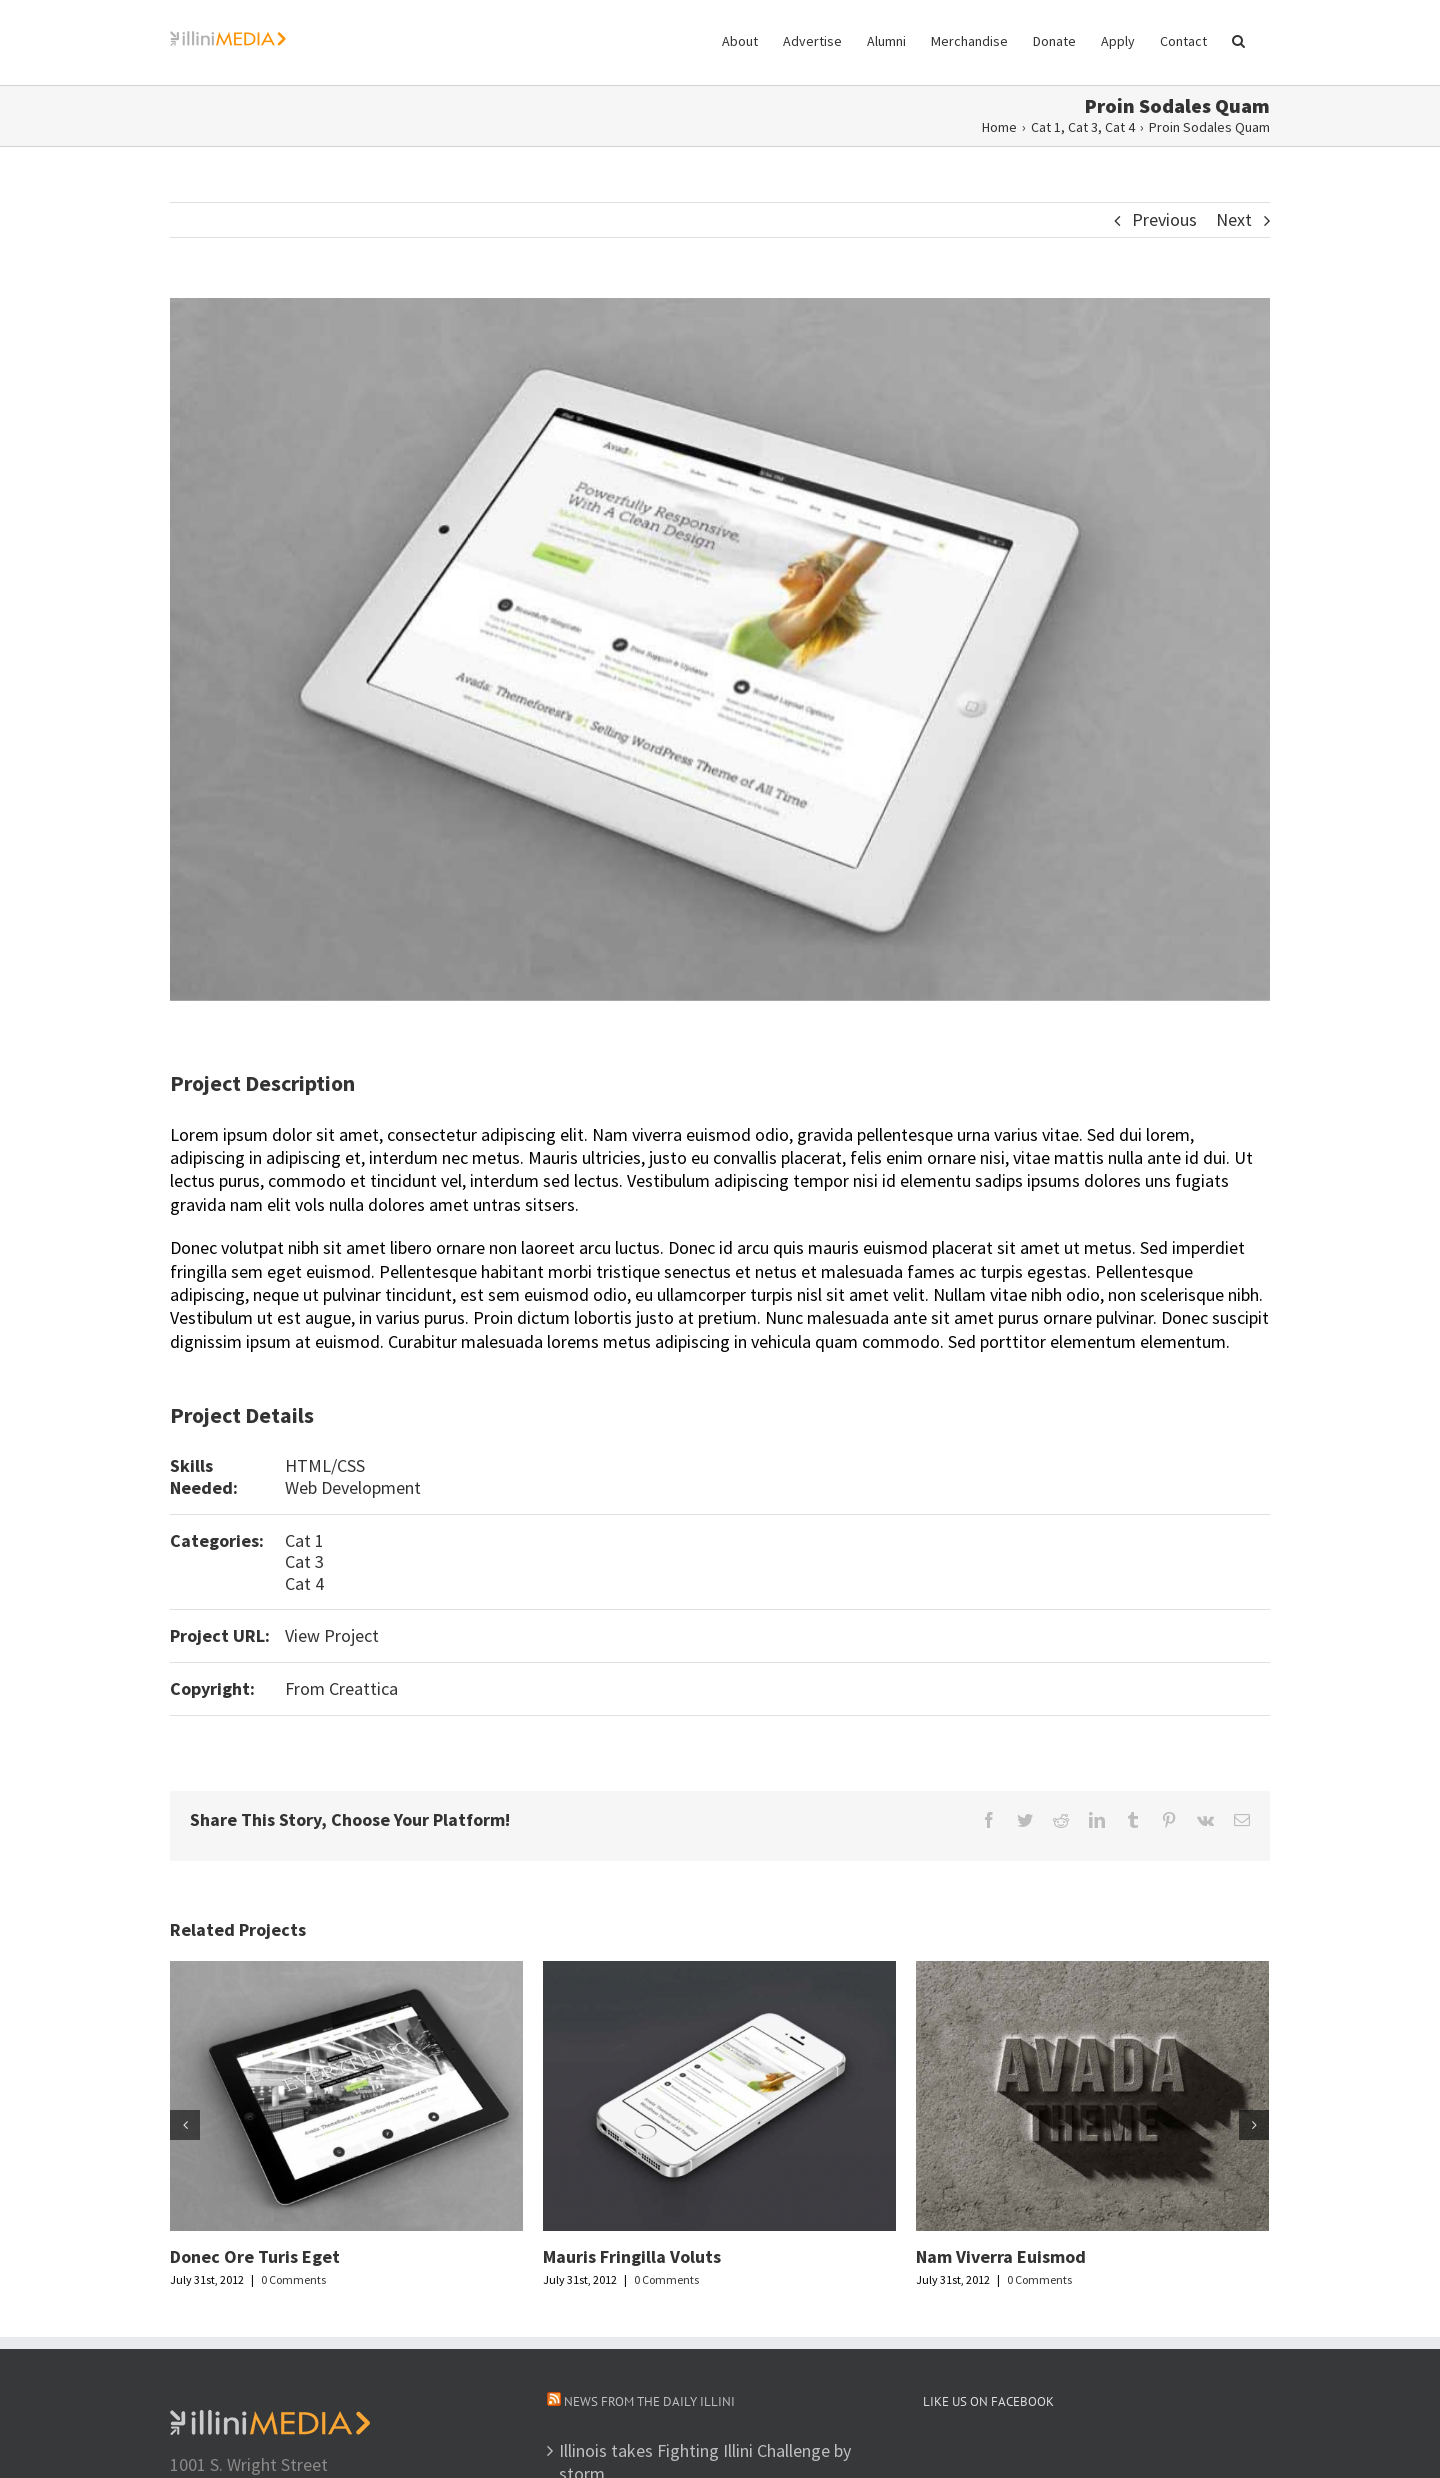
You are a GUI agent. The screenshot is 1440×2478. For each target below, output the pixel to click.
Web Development (353, 1487)
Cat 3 (304, 1561)
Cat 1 (304, 1540)
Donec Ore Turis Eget (255, 2256)
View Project (332, 1635)
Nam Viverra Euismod (1001, 2256)
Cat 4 (304, 1583)
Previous (1164, 219)
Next (1234, 219)
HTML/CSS (325, 1465)
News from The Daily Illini (649, 2401)
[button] (1238, 40)
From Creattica (341, 1688)
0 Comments (293, 2279)
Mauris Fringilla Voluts (632, 2256)
